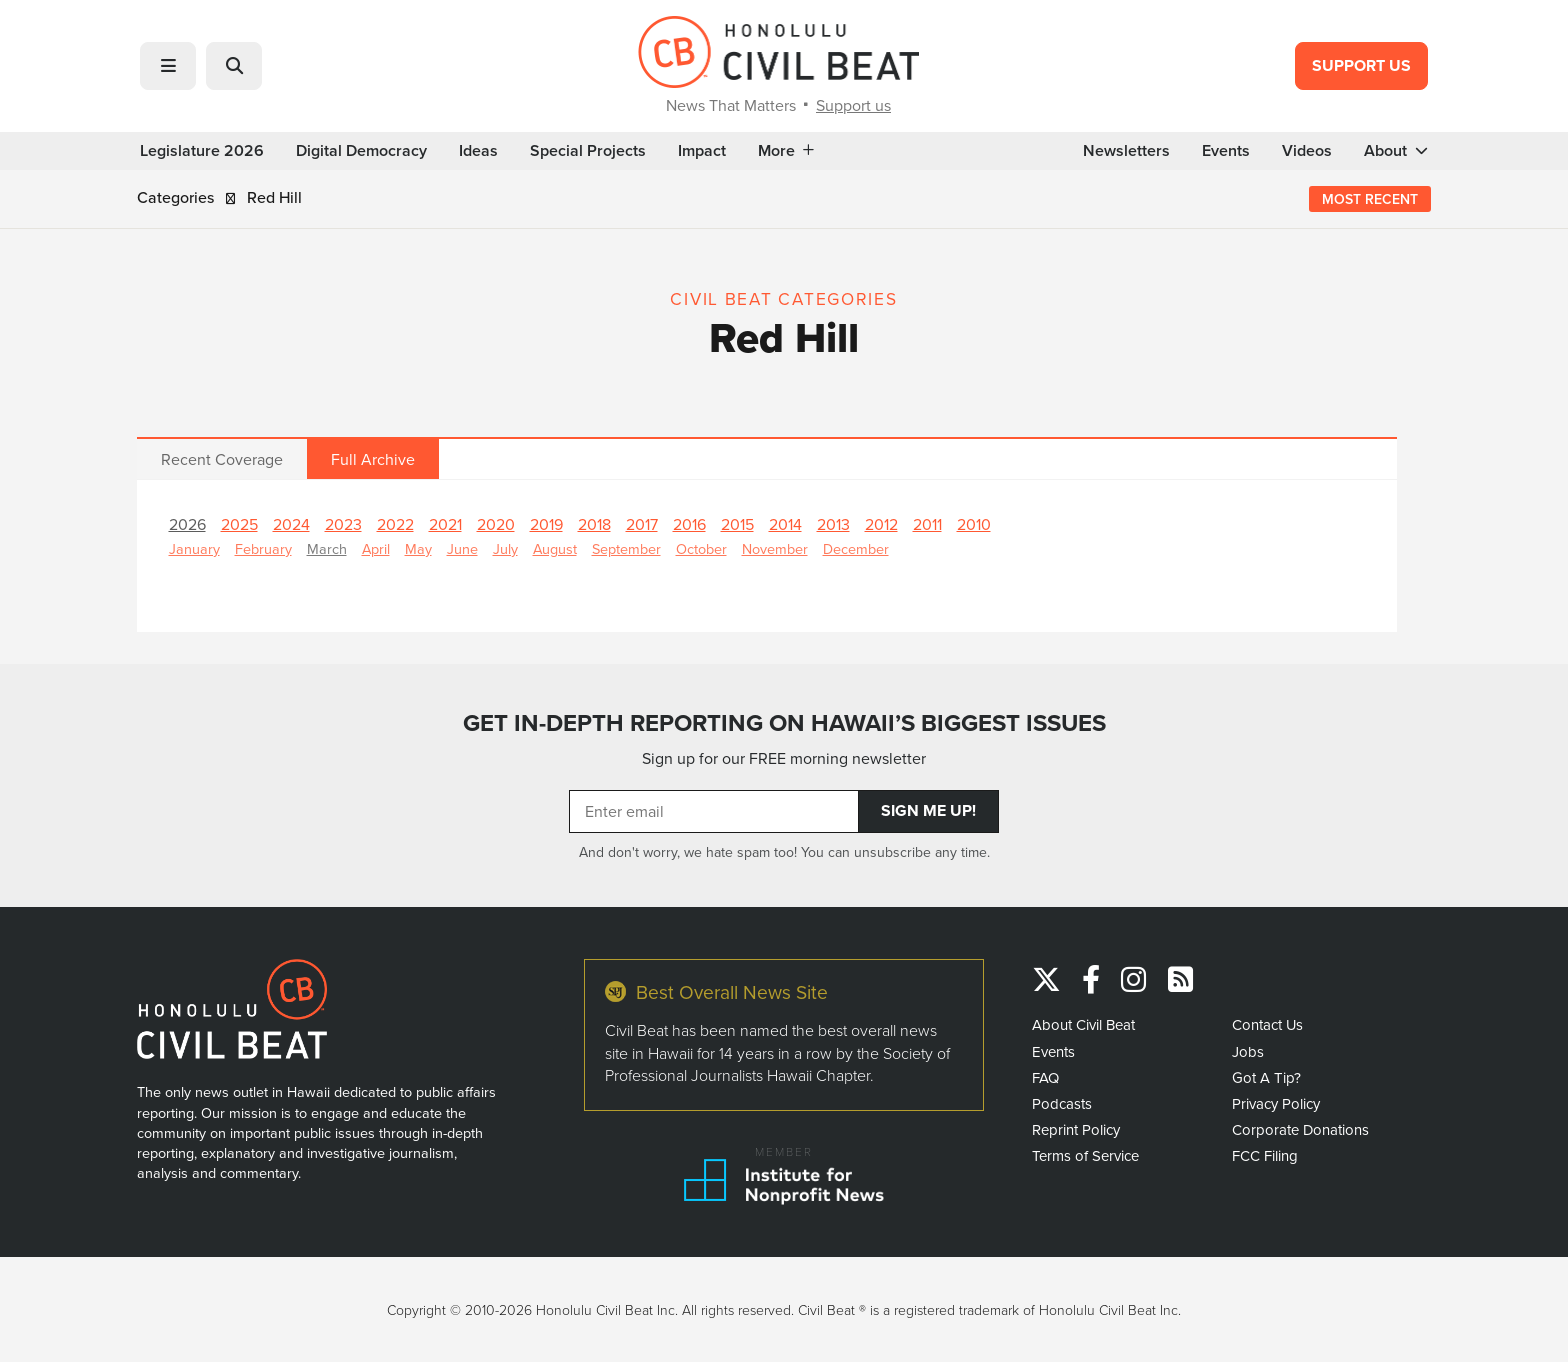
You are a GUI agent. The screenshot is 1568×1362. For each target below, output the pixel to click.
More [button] (786, 151)
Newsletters (1126, 151)
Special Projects (588, 151)
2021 (445, 524)
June (462, 548)
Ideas (478, 151)
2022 (395, 524)
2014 (785, 524)
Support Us (1361, 65)
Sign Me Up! (928, 810)
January (194, 548)
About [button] (1396, 151)
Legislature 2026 (202, 151)
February (263, 548)
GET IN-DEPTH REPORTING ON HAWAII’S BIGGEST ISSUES (784, 723)
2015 (737, 524)
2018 (594, 524)
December (856, 548)
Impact (702, 151)
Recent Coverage (222, 459)
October (701, 548)
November (775, 548)
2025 (239, 524)
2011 (927, 524)
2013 (833, 524)
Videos (1307, 151)
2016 (689, 524)
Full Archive (373, 459)
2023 (343, 524)
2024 (291, 524)
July (505, 548)
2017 (642, 524)
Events (1226, 151)
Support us (853, 105)
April (376, 548)
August (555, 548)
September (626, 548)
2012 (881, 524)
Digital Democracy (361, 151)
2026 (187, 524)
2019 (546, 524)
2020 (496, 524)
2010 (974, 524)
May (418, 548)
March (327, 548)
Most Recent (1370, 199)
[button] (168, 66)
